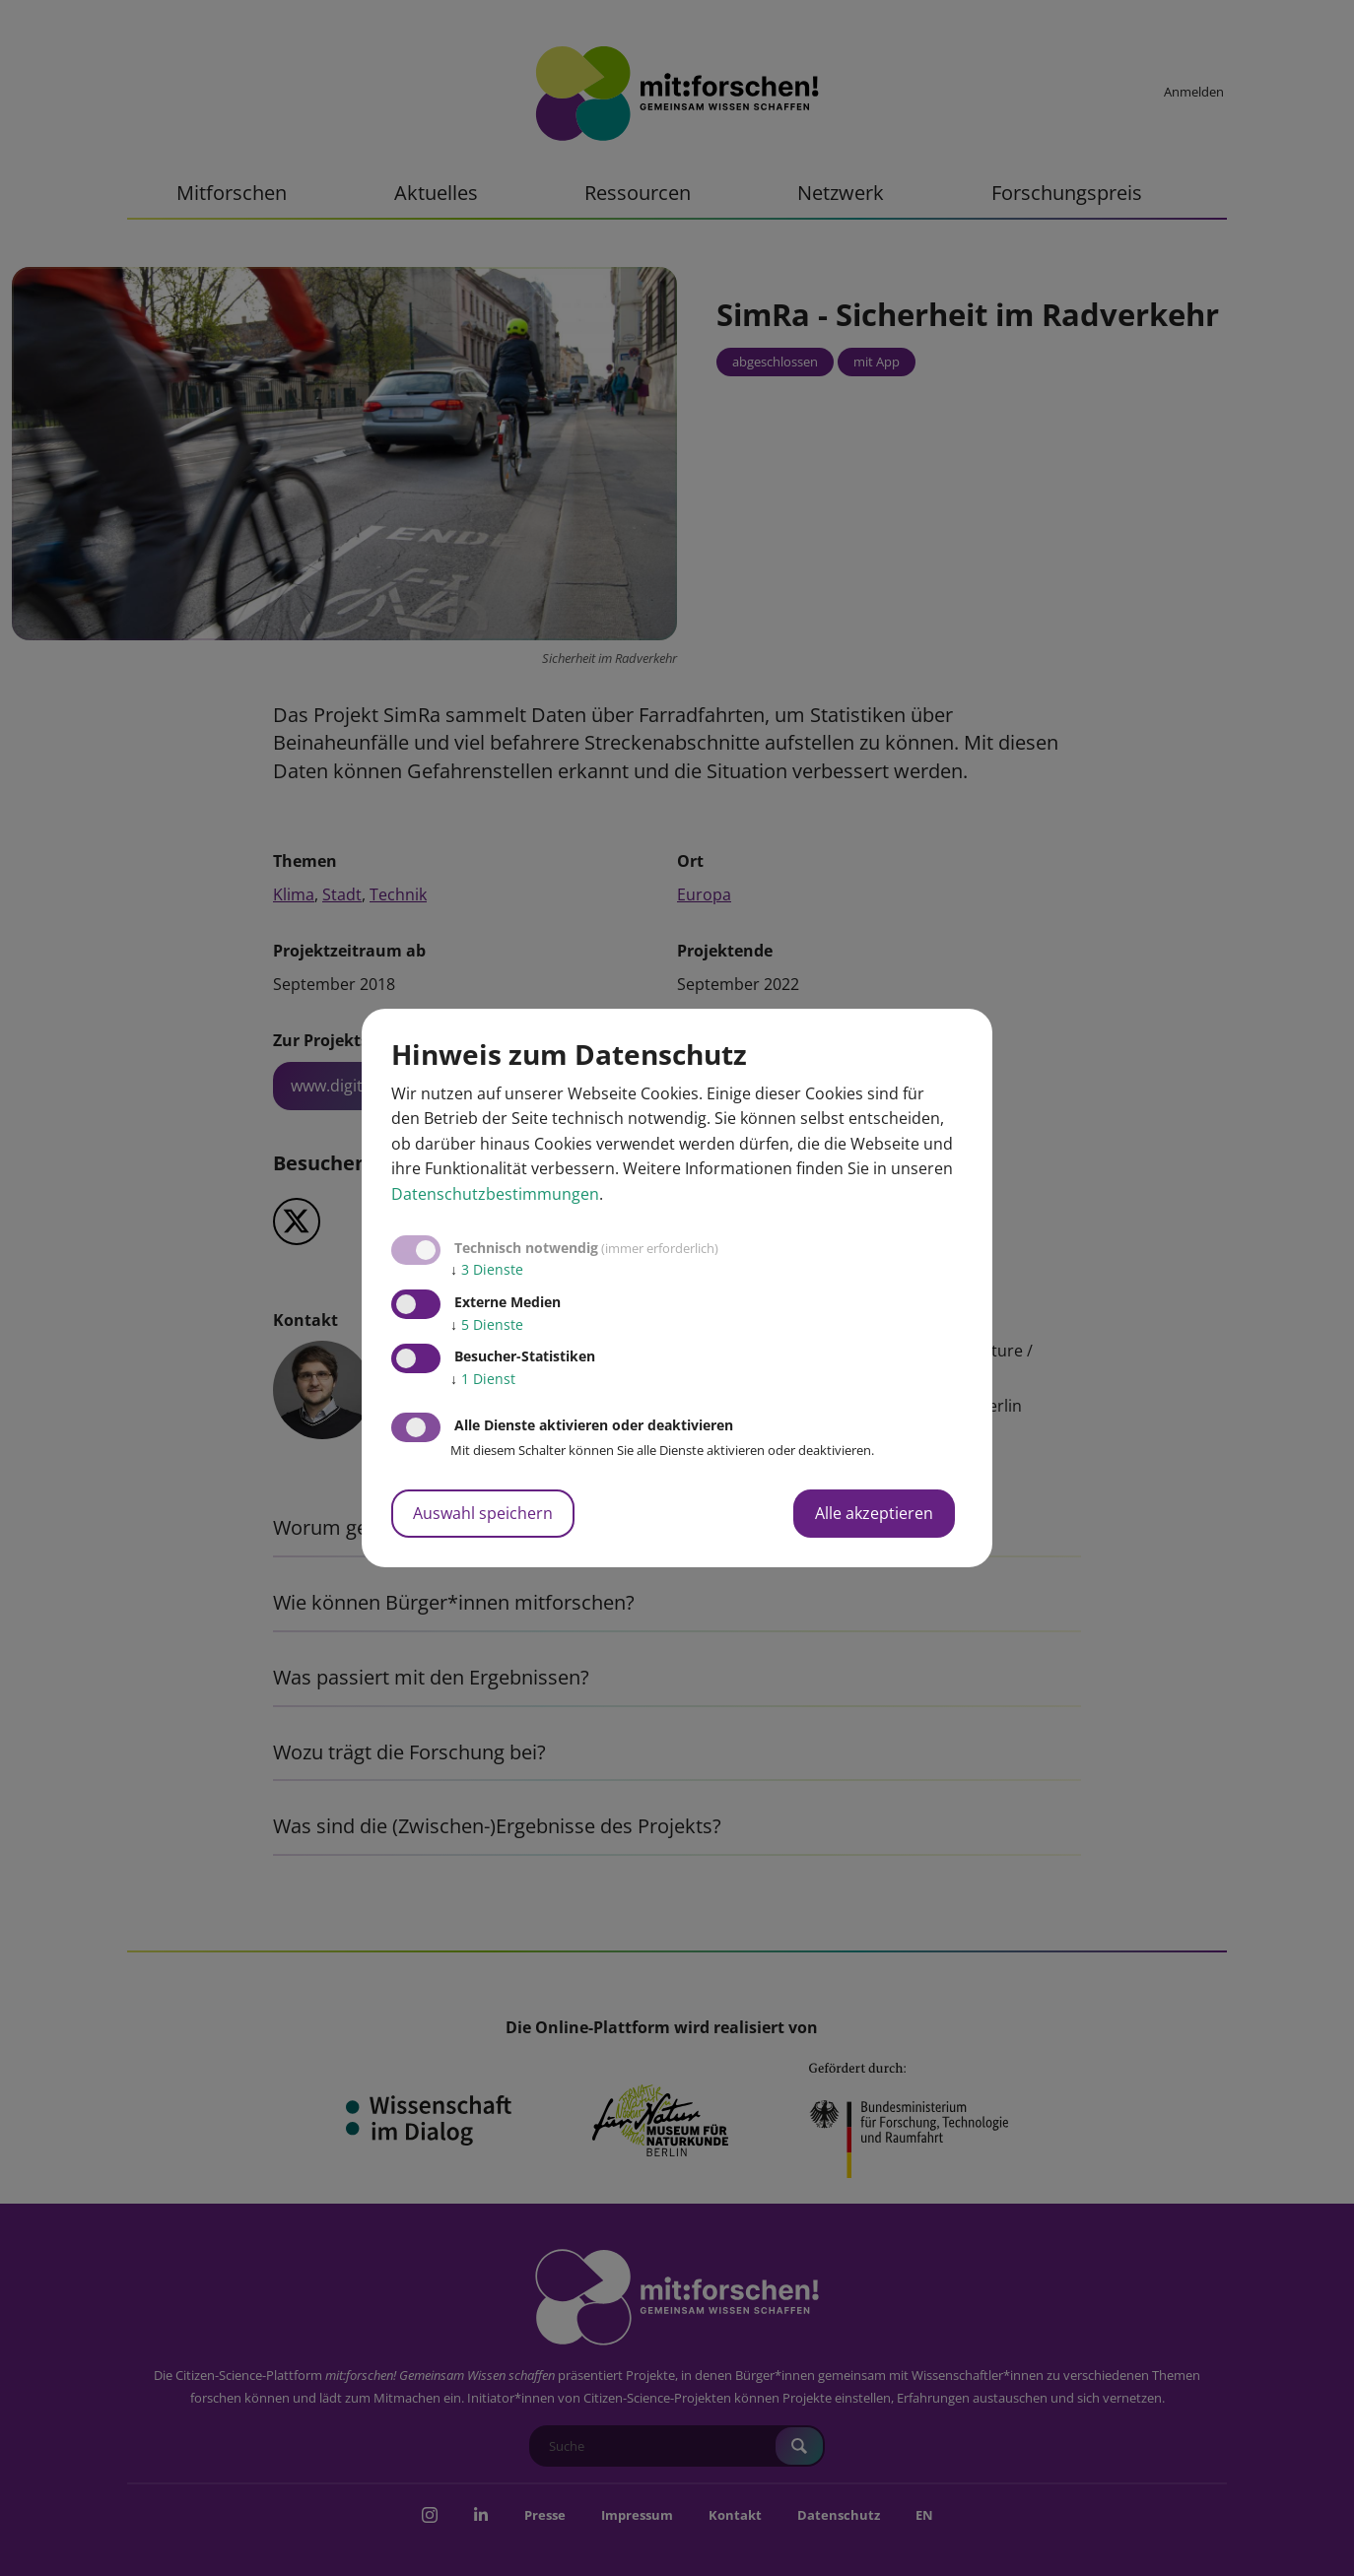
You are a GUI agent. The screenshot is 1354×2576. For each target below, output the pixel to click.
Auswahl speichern (483, 1513)
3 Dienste (486, 1269)
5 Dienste (486, 1324)
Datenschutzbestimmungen (495, 1194)
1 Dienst (482, 1378)
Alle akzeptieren (874, 1513)
